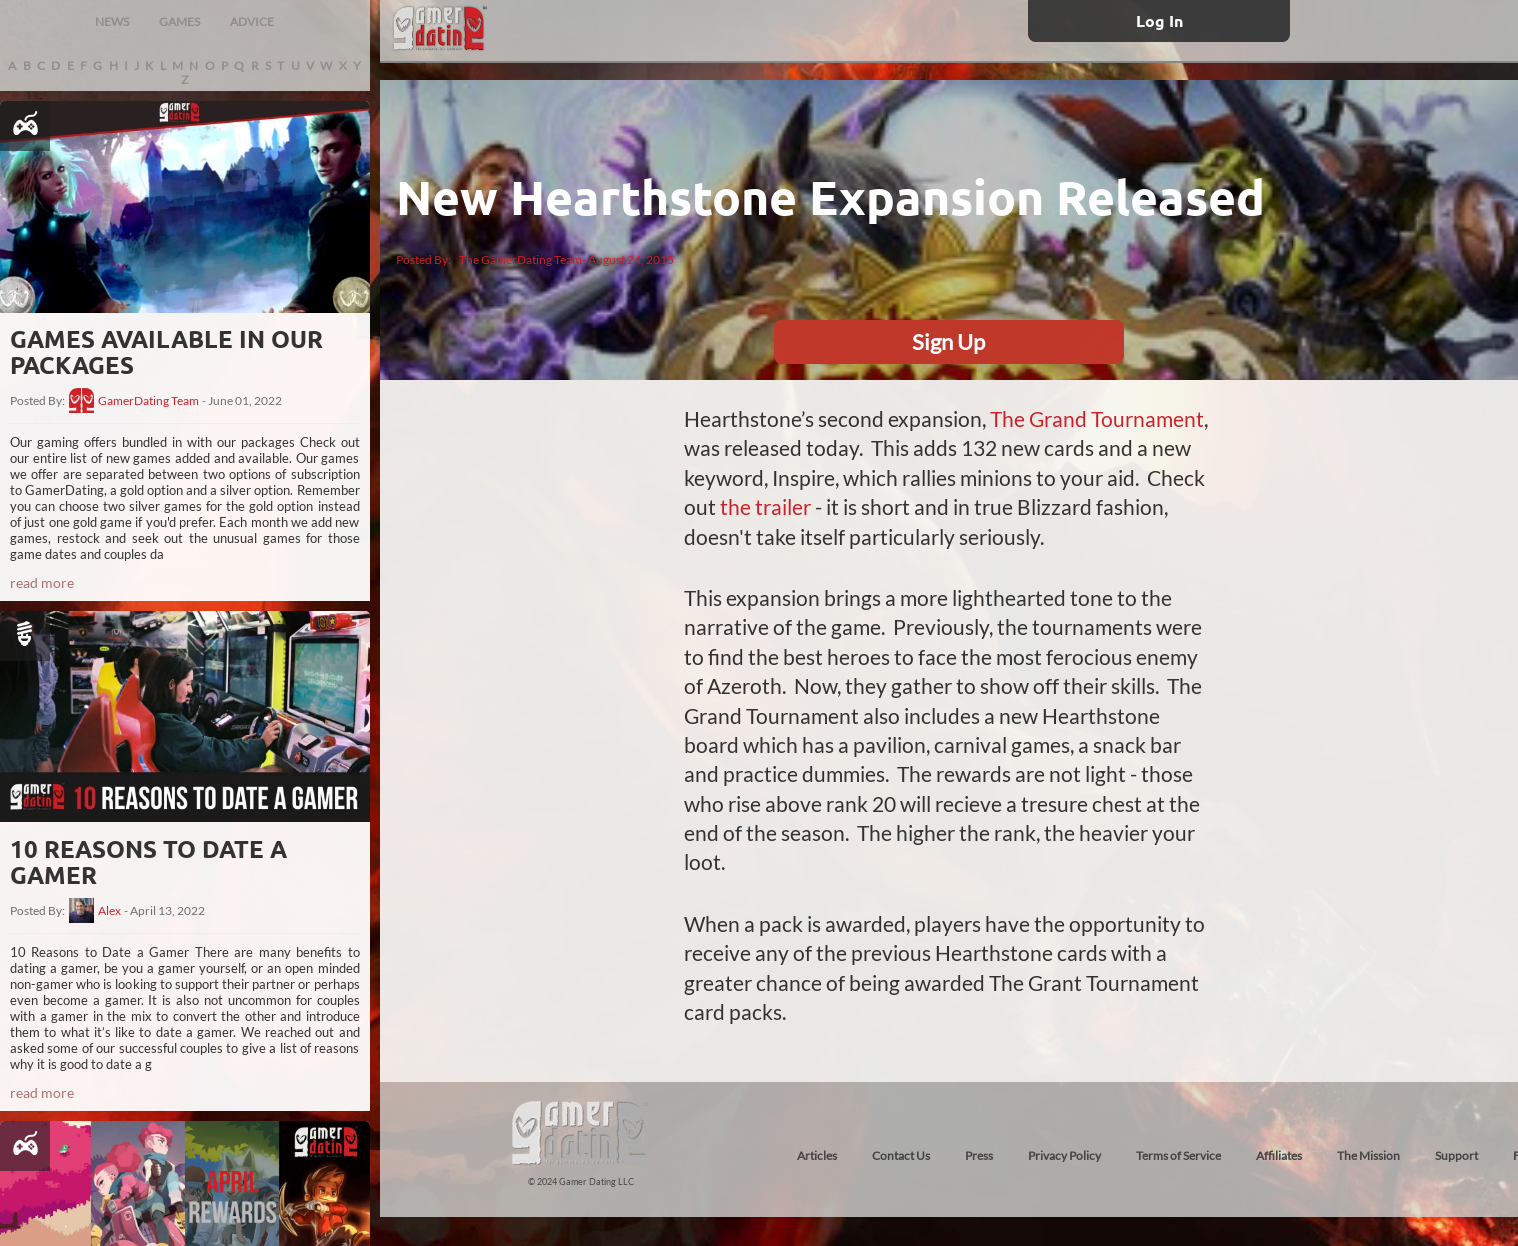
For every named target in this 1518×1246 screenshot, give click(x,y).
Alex (109, 911)
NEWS (112, 21)
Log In (1159, 20)
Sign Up (948, 341)
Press (979, 1155)
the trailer (765, 506)
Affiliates (1279, 1155)
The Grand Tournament (1097, 418)
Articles (817, 1155)
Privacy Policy (1064, 1155)
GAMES (179, 21)
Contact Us (901, 1155)
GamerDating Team (148, 401)
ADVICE (252, 21)
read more (42, 582)
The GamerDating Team (520, 259)
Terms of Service (1178, 1155)
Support (1456, 1155)
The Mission (1368, 1155)
